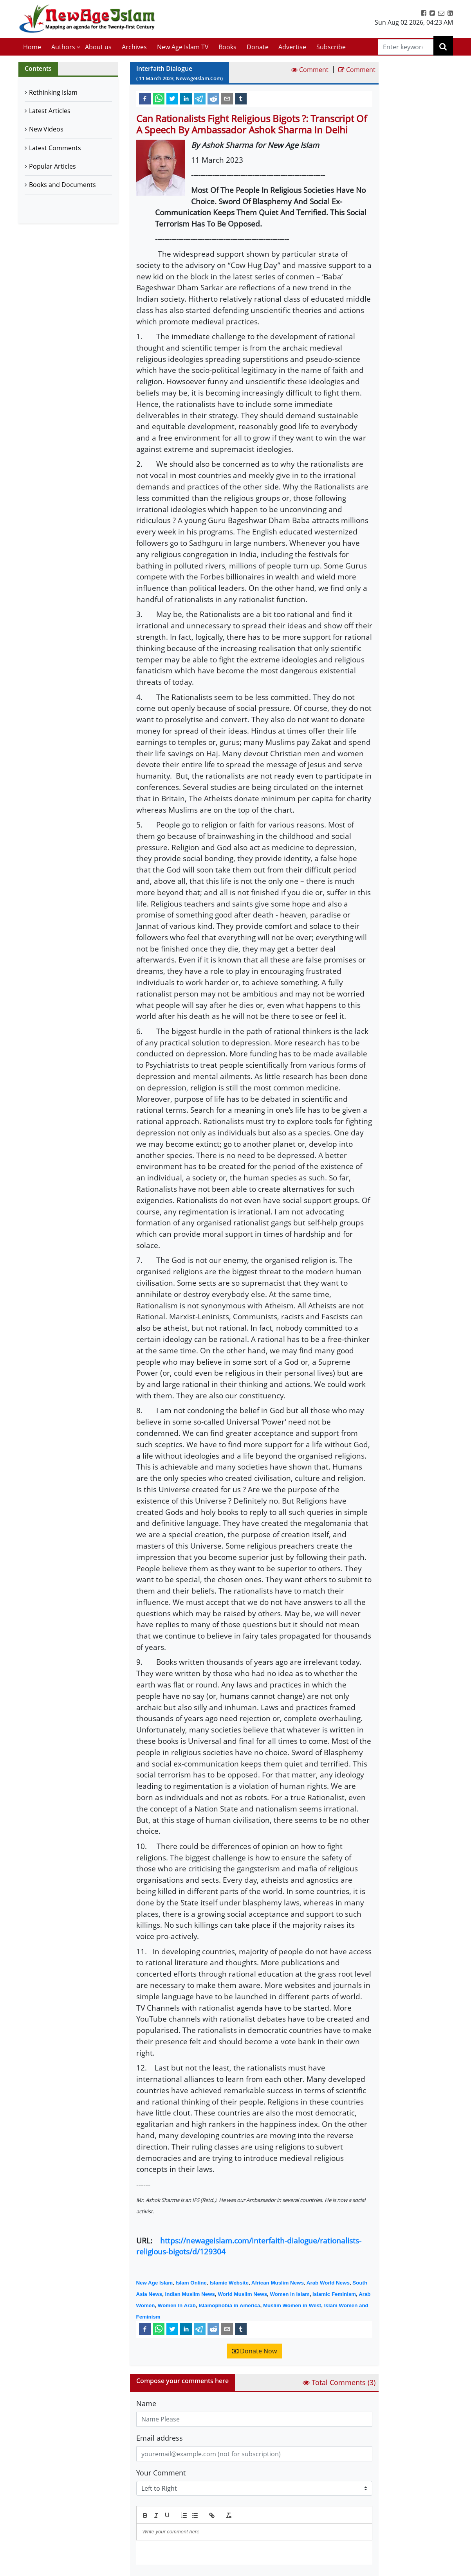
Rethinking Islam (53, 92)
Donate (258, 47)
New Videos (46, 129)
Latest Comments (55, 148)
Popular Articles (52, 166)
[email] (227, 98)
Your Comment (161, 2472)
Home (32, 47)
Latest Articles (49, 110)
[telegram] (200, 98)
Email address (159, 2438)
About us (98, 47)
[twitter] (172, 98)
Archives (134, 47)
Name (146, 2403)
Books (227, 47)
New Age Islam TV (183, 47)
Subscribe (331, 47)
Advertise (292, 47)
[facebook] (145, 98)
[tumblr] (241, 98)
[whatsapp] (158, 98)
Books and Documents (62, 184)
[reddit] (213, 98)
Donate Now (254, 2351)
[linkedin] (186, 98)
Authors (63, 47)
